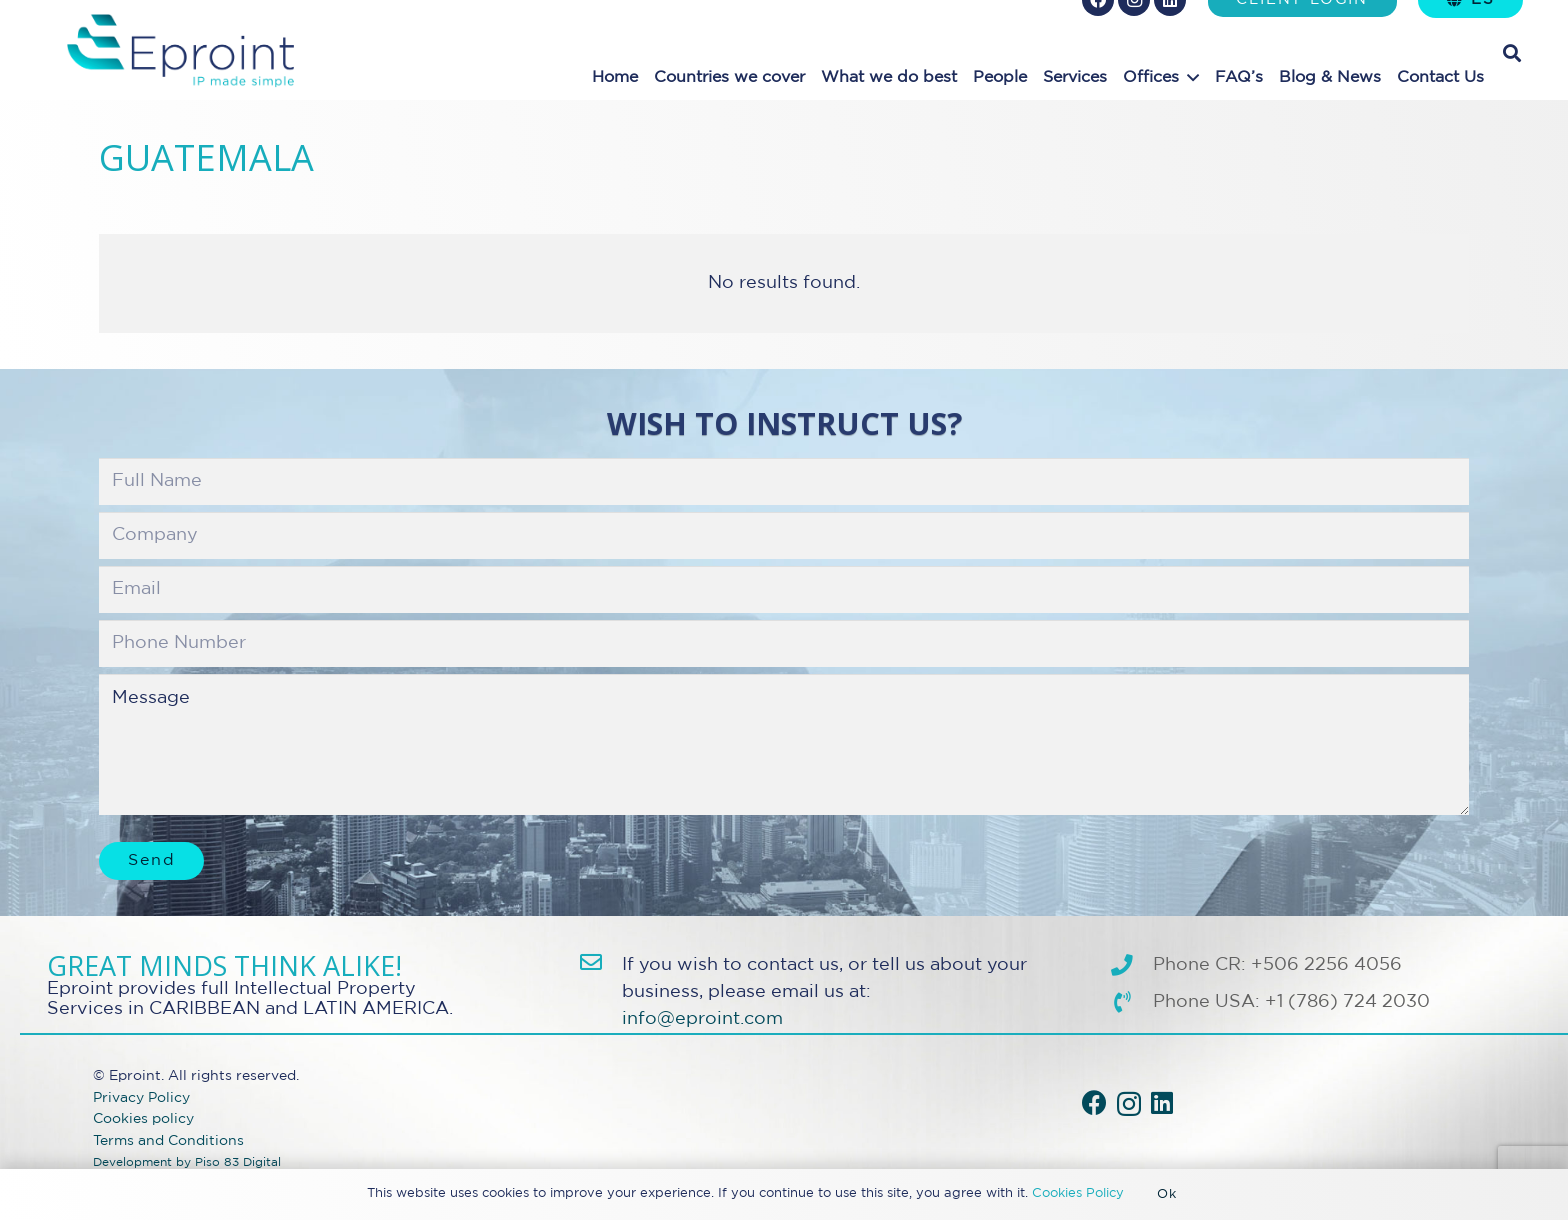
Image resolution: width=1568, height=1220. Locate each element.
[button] (1193, 77)
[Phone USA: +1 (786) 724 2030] (1131, 1003)
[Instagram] (1129, 1104)
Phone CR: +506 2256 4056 (1277, 965)
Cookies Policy (1078, 1193)
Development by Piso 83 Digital (187, 1163)
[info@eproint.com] (600, 963)
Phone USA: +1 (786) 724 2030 (1291, 1002)
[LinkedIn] (1162, 1102)
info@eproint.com (702, 1019)
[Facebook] (1094, 1102)
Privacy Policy (141, 1097)
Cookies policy (143, 1118)
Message (784, 744)
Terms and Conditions (168, 1140)
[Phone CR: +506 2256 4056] (1131, 966)
